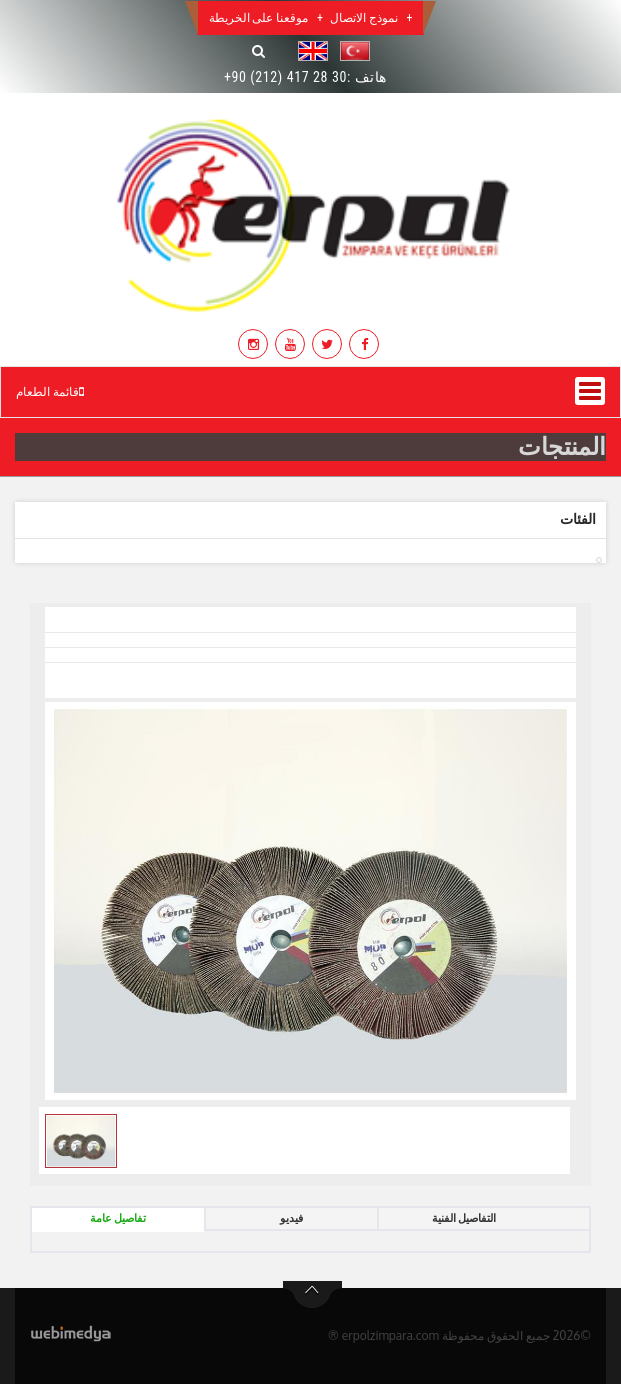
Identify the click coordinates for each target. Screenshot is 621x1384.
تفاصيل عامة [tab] (118, 1218)
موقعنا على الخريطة (259, 18)
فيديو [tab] (291, 1218)
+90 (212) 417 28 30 (285, 77)
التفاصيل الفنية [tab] (464, 1218)
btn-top (312, 1295)
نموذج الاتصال (364, 18)
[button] (350, 51)
